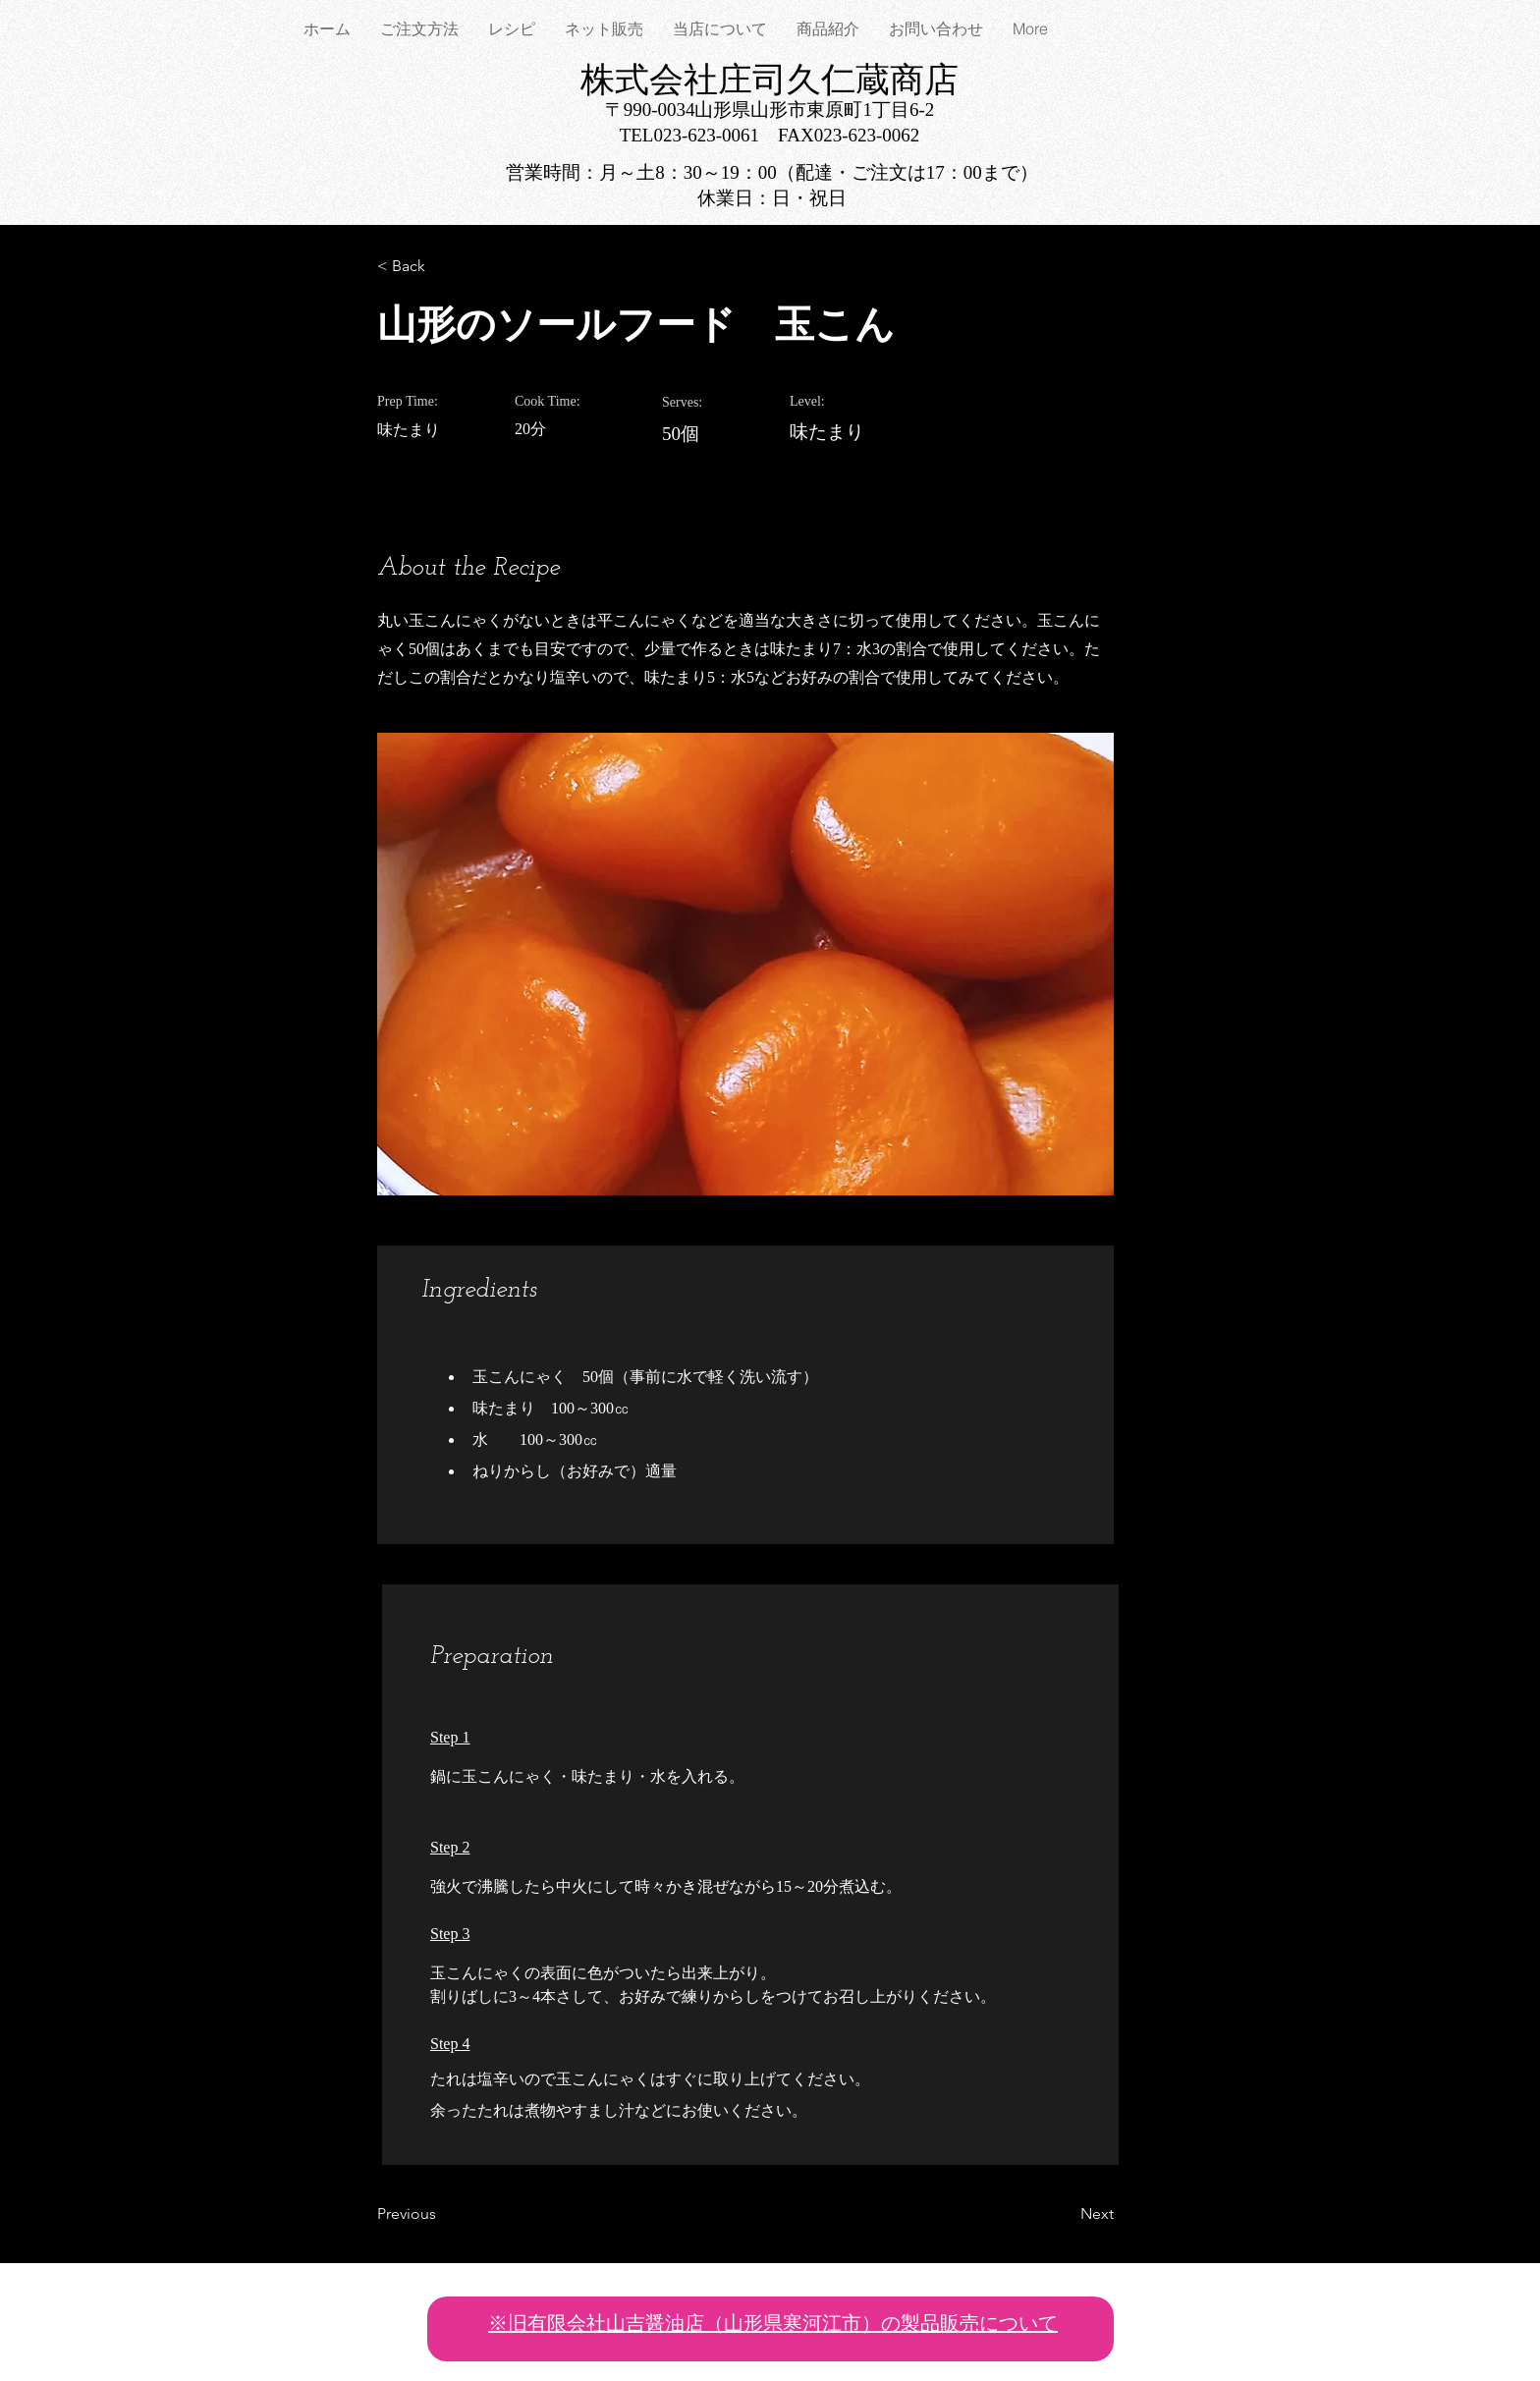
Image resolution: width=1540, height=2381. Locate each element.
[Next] (1065, 2214)
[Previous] (441, 2214)
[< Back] (441, 266)
